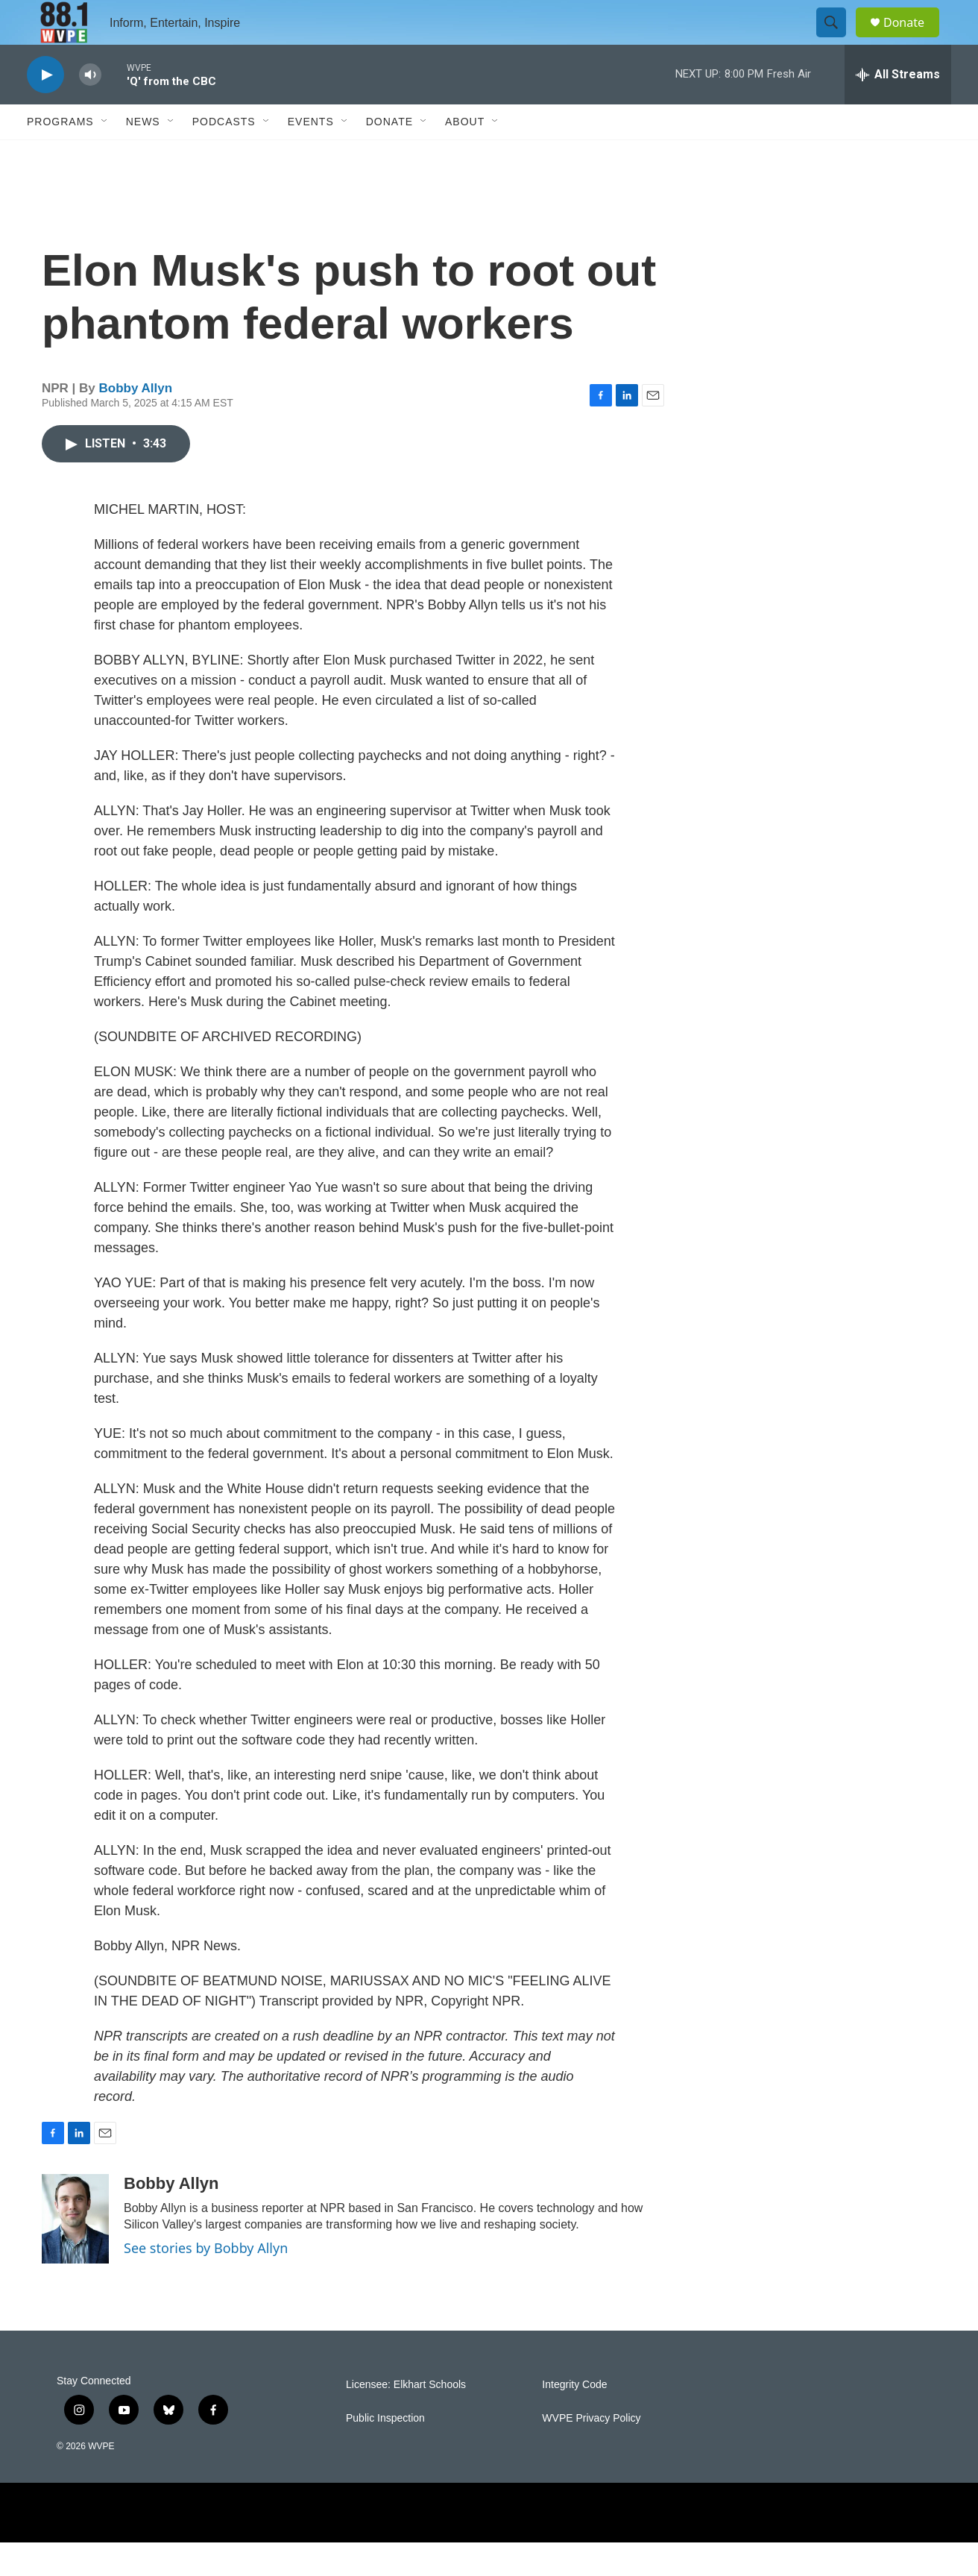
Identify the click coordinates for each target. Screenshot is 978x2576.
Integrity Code (574, 2418)
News (143, 155)
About (465, 155)
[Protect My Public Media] (713, 2546)
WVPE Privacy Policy (591, 2451)
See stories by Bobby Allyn (206, 2281)
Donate (913, 39)
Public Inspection (385, 2451)
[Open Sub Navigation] (105, 155)
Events (311, 155)
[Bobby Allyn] (75, 2252)
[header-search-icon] (838, 39)
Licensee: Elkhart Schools (406, 2418)
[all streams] (898, 108)
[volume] (90, 108)
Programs (60, 155)
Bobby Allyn (136, 422)
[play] (45, 108)
